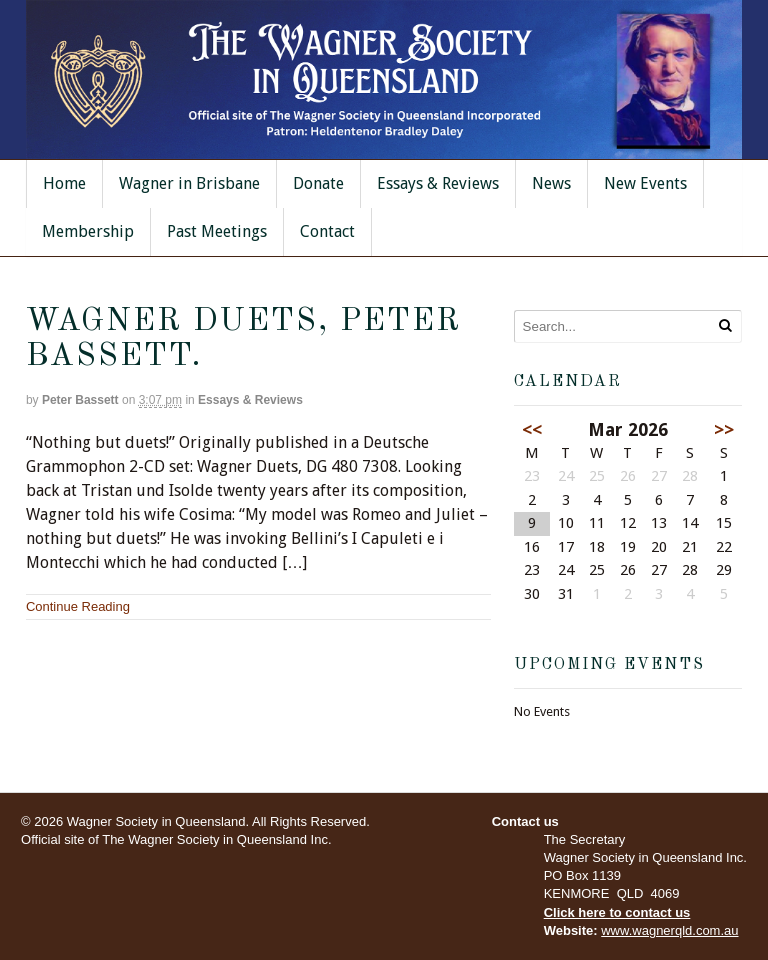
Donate (318, 183)
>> (724, 429)
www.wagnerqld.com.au (669, 930)
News (551, 183)
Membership (88, 231)
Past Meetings (217, 231)
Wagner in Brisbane (189, 183)
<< (532, 429)
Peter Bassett (80, 400)
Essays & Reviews (438, 183)
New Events (645, 183)
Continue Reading (78, 606)
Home (64, 183)
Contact (327, 231)
